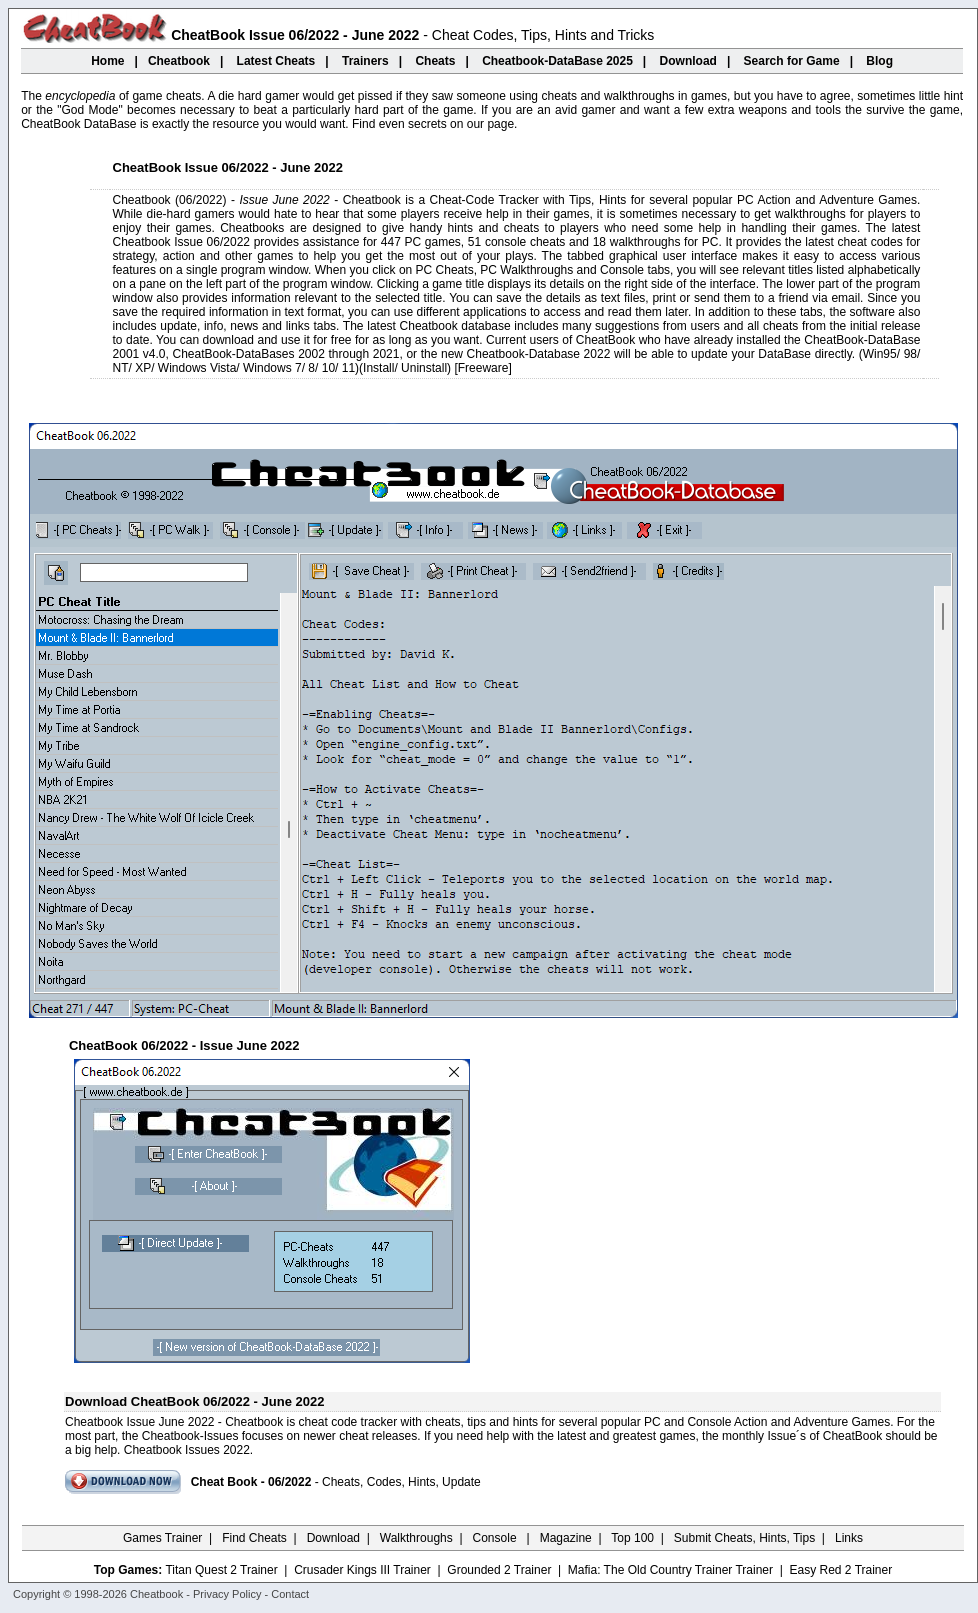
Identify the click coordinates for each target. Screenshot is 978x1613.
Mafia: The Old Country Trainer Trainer (670, 1570)
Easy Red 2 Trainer (840, 1570)
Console (496, 1538)
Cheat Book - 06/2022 (251, 1482)
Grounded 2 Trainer (499, 1570)
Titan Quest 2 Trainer (221, 1570)
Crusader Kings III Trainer (362, 1570)
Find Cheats (254, 1538)
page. (502, 124)
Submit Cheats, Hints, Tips (744, 1538)
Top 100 (632, 1538)
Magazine (566, 1538)
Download (333, 1538)
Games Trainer (162, 1538)
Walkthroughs (416, 1538)
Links (849, 1538)
